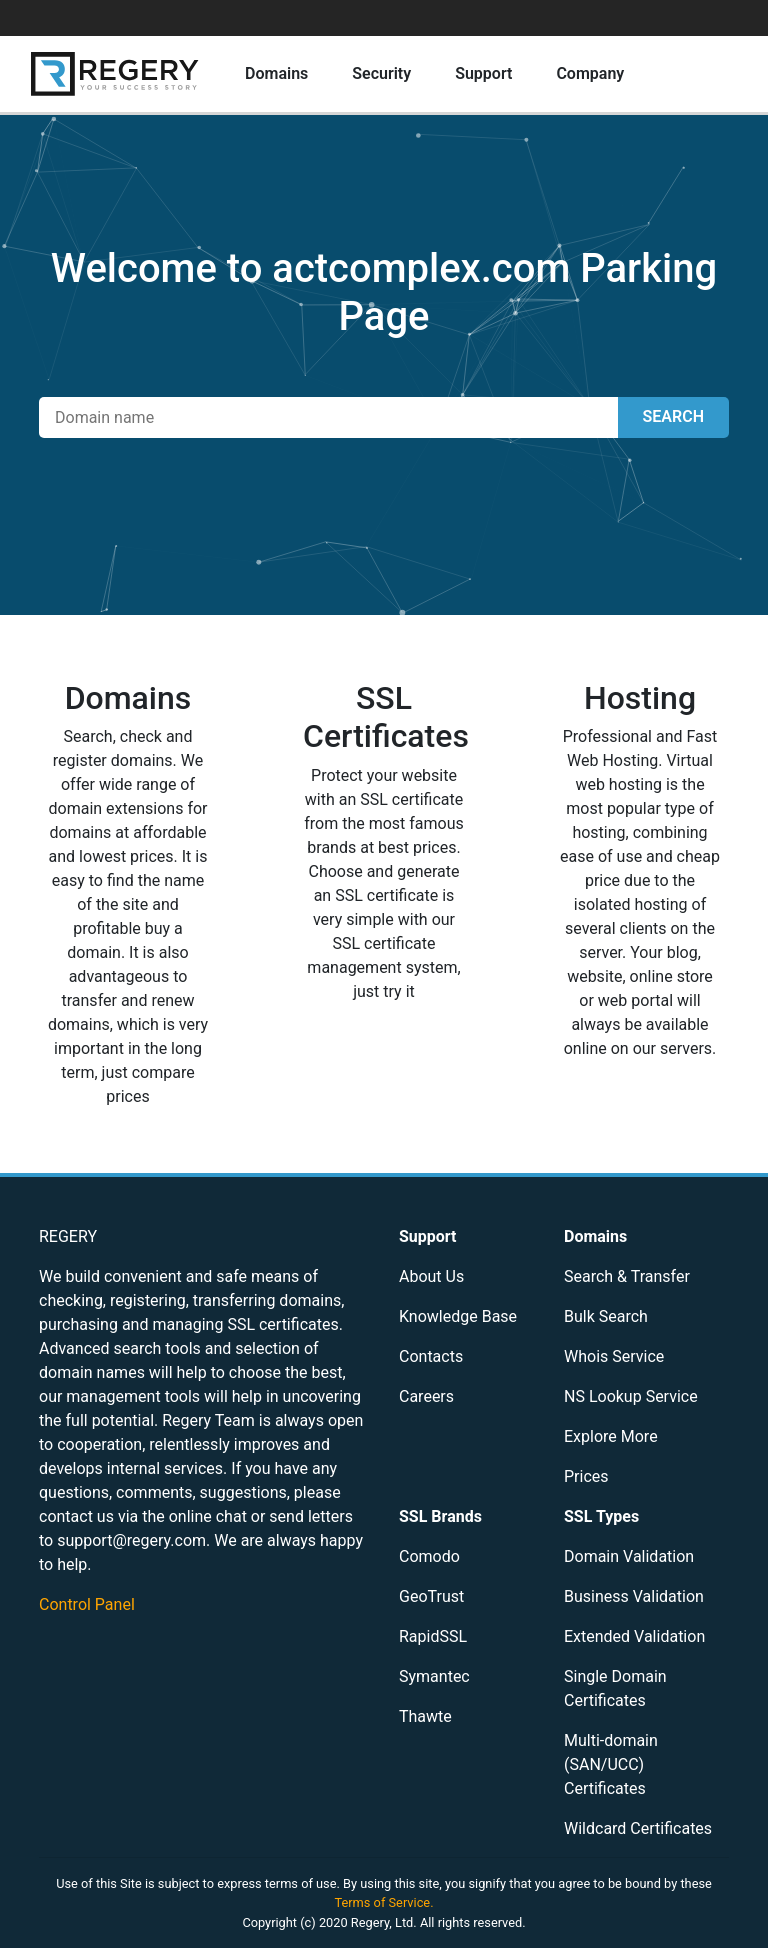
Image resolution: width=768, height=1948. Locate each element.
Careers (426, 1396)
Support (483, 73)
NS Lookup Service (631, 1396)
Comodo (429, 1556)
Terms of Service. (383, 1902)
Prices (586, 1476)
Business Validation (634, 1596)
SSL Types (601, 1516)
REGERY (68, 1236)
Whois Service (614, 1356)
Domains (276, 73)
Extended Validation (634, 1636)
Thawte (425, 1716)
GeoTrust (431, 1596)
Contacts (431, 1356)
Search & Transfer (627, 1276)
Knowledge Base (458, 1316)
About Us (431, 1276)
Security (381, 73)
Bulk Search (606, 1316)
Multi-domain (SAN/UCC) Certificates (611, 1764)
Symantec (434, 1676)
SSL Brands (440, 1516)
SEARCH (673, 416)
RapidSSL (433, 1636)
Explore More (611, 1436)
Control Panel (87, 1604)
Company (590, 73)
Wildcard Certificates (638, 1828)
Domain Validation (629, 1556)
